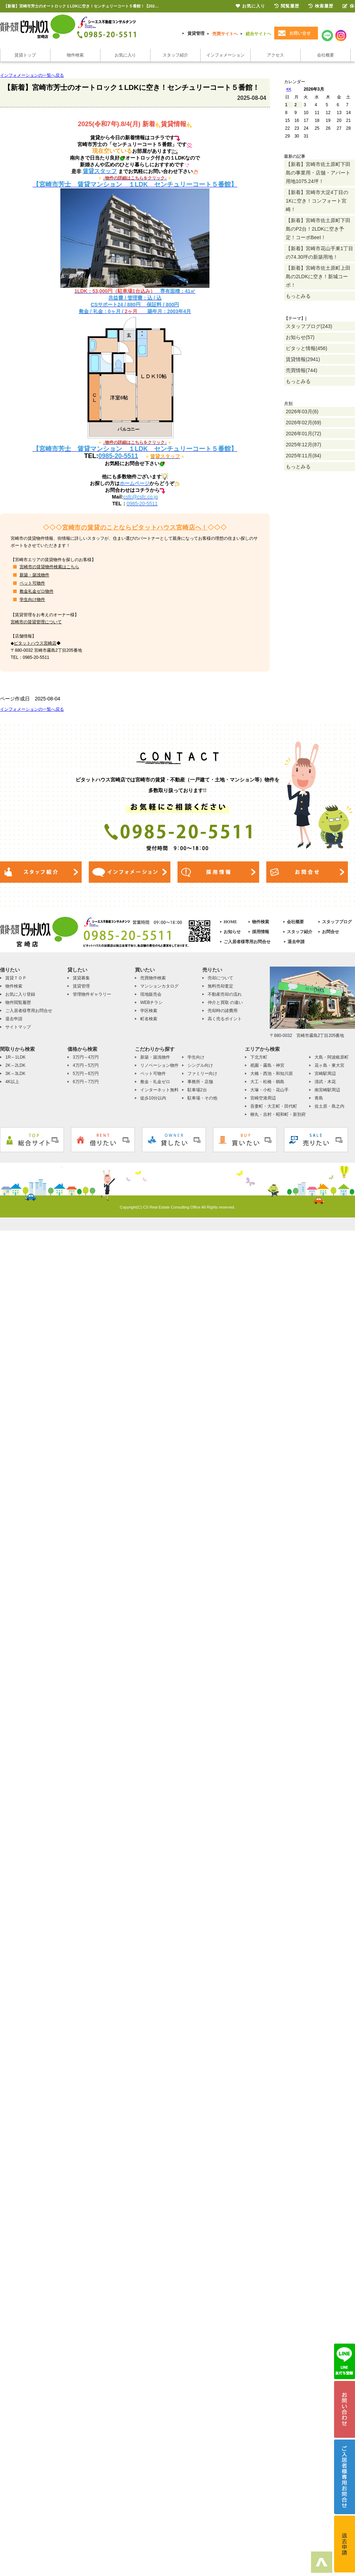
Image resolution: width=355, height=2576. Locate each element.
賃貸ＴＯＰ (16, 977)
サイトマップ (18, 1027)
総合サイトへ (258, 33)
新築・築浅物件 (34, 574)
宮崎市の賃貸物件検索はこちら (49, 566)
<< (288, 89)
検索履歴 (320, 6)
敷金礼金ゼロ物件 (37, 591)
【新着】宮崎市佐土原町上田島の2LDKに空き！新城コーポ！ (318, 276)
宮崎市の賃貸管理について (36, 621)
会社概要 (325, 55)
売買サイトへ (225, 33)
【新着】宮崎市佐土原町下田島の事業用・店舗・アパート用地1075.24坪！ (318, 172)
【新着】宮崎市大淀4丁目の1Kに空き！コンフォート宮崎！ (317, 200)
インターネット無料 (159, 1089)
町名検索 (148, 1018)
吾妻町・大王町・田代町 (273, 1106)
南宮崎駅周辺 (327, 1089)
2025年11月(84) (303, 455)
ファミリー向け (202, 1073)
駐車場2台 (197, 1089)
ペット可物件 (32, 583)
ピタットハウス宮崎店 (35, 643)
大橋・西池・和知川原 (271, 1073)
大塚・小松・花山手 (269, 1089)
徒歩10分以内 (153, 1098)
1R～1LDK (15, 1057)
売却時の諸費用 (222, 1010)
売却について (220, 977)
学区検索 (148, 1010)
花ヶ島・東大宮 (329, 1065)
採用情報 (260, 931)
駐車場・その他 (202, 1098)
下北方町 (258, 1057)
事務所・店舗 (200, 1081)
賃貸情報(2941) (303, 359)
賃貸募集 (81, 977)
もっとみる (298, 296)
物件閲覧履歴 (18, 1002)
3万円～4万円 (86, 1057)
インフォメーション (225, 55)
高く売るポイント (225, 1018)
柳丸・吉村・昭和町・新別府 (278, 1114)
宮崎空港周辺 (263, 1098)
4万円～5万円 (86, 1065)
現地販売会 (151, 994)
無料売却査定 (220, 986)
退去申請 (296, 941)
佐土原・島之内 (329, 1106)
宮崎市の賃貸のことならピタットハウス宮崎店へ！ (135, 527)
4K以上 (12, 1081)
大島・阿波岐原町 (332, 1057)
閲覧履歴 (286, 6)
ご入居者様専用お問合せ (247, 941)
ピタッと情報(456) (306, 348)
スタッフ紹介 (175, 55)
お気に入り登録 (20, 994)
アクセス (275, 55)
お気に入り (125, 55)
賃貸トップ (25, 55)
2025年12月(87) (303, 444)
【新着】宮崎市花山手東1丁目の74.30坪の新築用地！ (319, 253)
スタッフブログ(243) (309, 326)
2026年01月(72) (303, 433)
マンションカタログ (159, 986)
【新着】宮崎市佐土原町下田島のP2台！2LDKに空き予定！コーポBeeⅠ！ (318, 228)
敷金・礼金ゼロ (155, 1081)
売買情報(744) (301, 370)
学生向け (195, 1057)
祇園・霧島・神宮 (267, 1065)
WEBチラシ (151, 1002)
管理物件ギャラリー (92, 994)
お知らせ (232, 931)
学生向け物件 (32, 599)
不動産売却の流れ (225, 994)
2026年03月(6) (302, 411)
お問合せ (330, 931)
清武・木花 (325, 1081)
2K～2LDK (15, 1065)
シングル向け (200, 1065)
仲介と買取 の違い (225, 1002)
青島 (319, 1098)
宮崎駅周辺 (325, 1073)
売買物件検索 (153, 977)
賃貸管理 (195, 33)
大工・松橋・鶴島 (267, 1081)
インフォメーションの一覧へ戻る (32, 75)
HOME (230, 921)
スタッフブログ (337, 921)
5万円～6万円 (86, 1073)
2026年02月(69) (303, 422)
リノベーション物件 (159, 1065)
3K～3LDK (15, 1073)
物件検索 (75, 55)
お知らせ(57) (300, 337)
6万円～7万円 (86, 1081)
